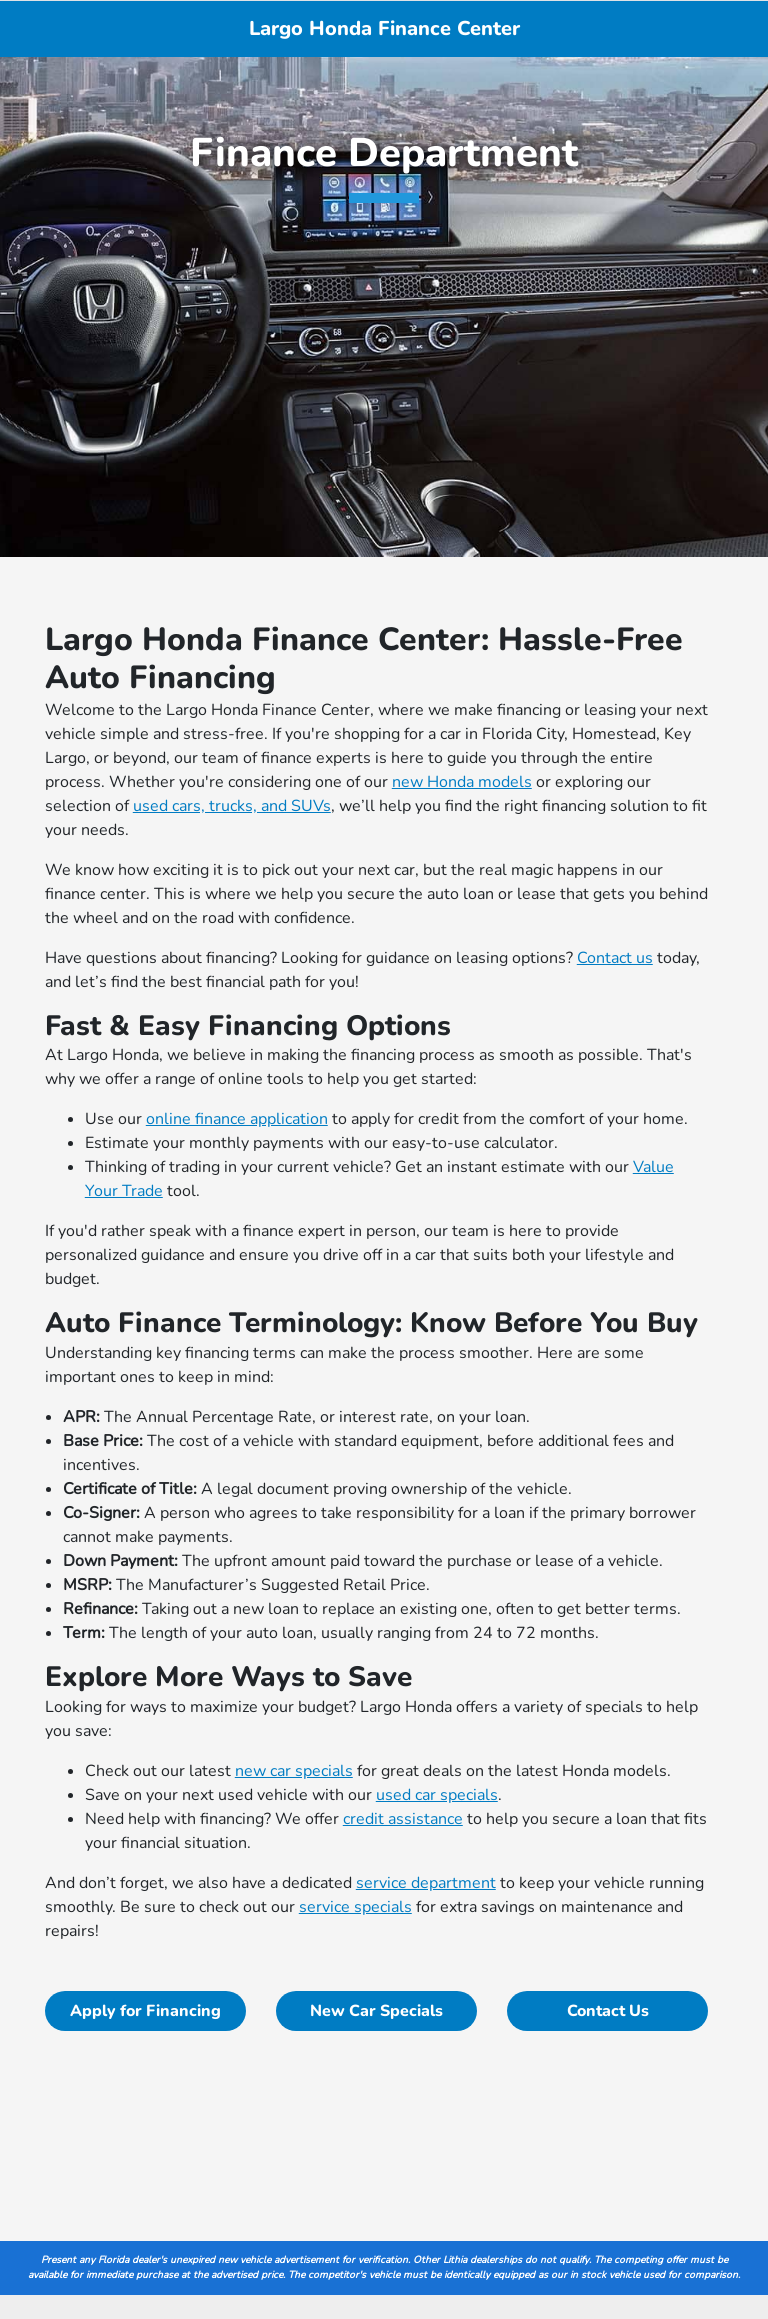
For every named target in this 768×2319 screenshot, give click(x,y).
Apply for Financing (145, 2011)
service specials (355, 1907)
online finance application (237, 1119)
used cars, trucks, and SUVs (232, 806)
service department (426, 1883)
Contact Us (608, 2011)
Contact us (615, 958)
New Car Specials (376, 2011)
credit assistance (403, 1819)
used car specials (437, 1795)
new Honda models (462, 782)
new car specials (294, 1771)
